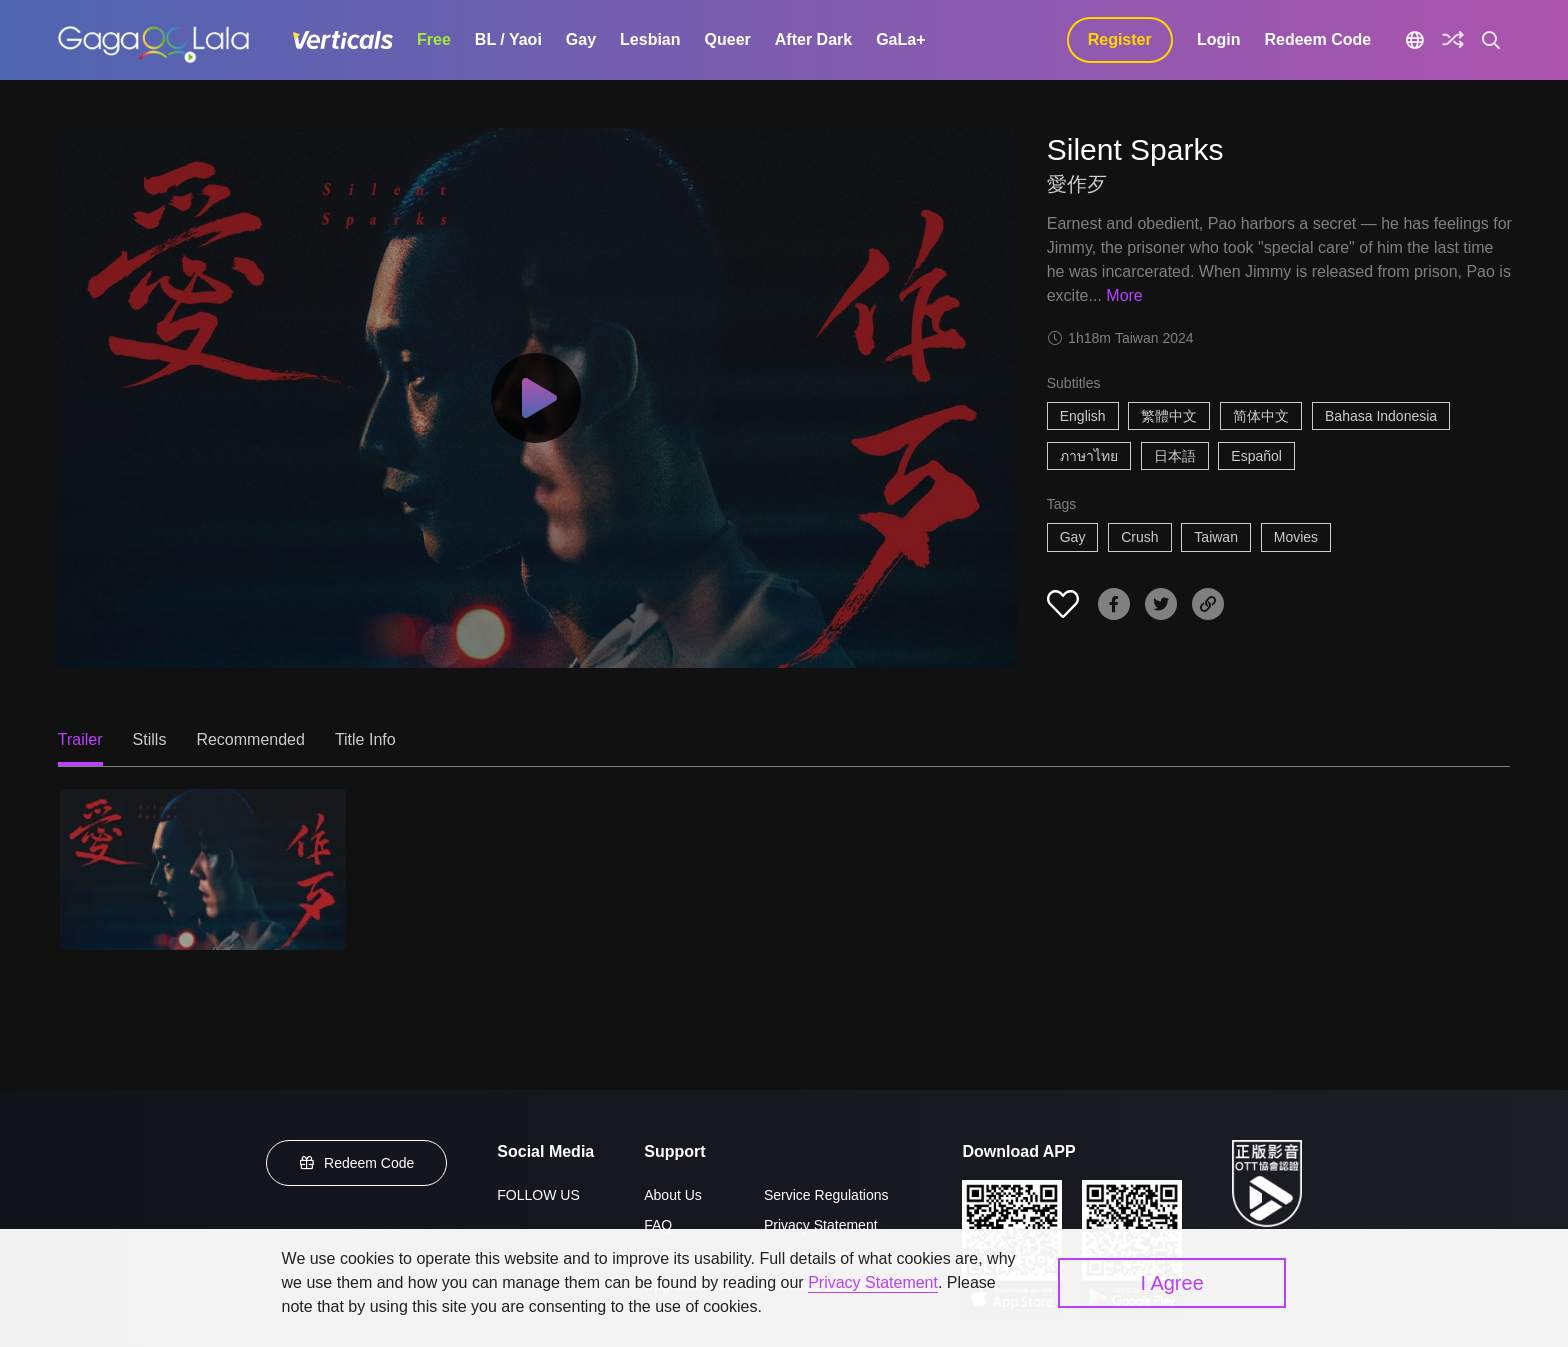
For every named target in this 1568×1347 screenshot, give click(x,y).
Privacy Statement (821, 1225)
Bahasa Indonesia (1381, 416)
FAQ (658, 1225)
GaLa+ (900, 39)
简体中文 (1261, 416)
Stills (150, 739)
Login (1219, 39)
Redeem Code (1317, 39)
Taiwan (1216, 537)
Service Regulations (826, 1195)
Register (1120, 39)
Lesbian (650, 39)
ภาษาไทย (1089, 456)
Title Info (365, 739)
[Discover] (1453, 40)
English (1083, 416)
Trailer (80, 739)
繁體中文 (1169, 416)
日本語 (1175, 456)
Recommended (250, 739)
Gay (581, 39)
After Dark (813, 39)
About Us (673, 1195)
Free (434, 39)
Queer (728, 39)
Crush (1139, 537)
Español (1256, 456)
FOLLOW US (538, 1195)
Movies (1296, 537)
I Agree (1171, 1283)
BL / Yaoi (508, 39)
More (1124, 295)
